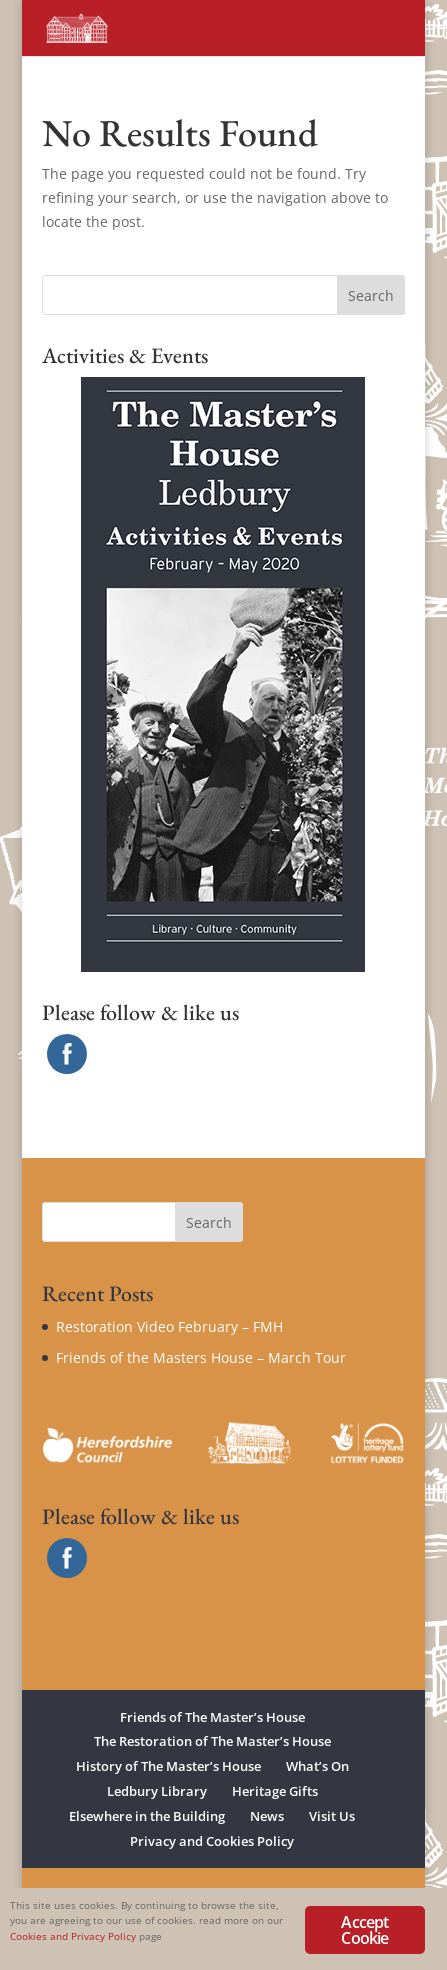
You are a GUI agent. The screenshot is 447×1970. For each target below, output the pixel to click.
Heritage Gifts (275, 1791)
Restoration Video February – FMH (169, 1326)
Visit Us (332, 1816)
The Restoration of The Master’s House (212, 1741)
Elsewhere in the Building (147, 1816)
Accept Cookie (364, 1930)
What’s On (317, 1766)
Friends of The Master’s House (212, 1717)
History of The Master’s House (168, 1766)
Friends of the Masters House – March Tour (201, 1357)
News (267, 1816)
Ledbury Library (157, 1791)
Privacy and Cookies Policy (212, 1841)
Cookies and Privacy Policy (73, 1936)
